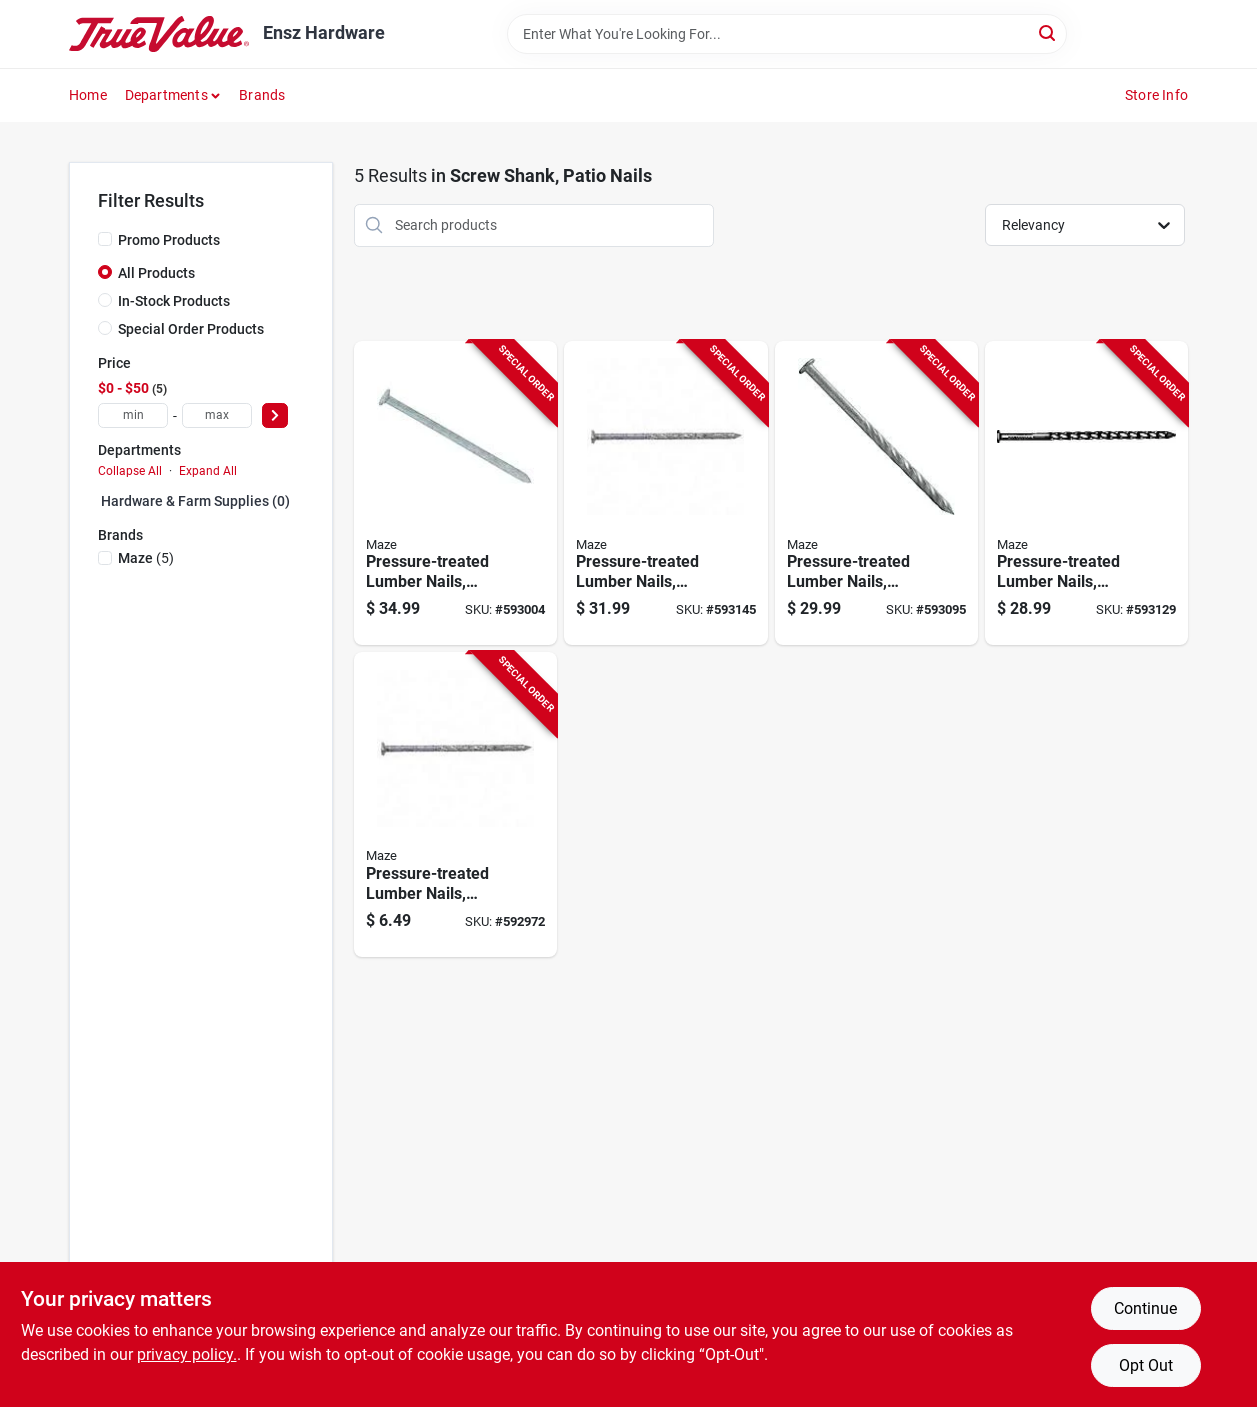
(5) (146, 558)
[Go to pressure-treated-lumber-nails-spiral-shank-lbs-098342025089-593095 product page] (876, 493)
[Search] (1048, 32)
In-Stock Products (174, 301)
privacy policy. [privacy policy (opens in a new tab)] (187, 1354)
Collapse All (130, 471)
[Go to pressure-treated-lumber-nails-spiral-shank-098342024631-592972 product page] (455, 804)
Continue (1145, 1308)
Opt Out (1146, 1365)
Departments (166, 95)
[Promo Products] (105, 239)
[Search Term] (787, 34)
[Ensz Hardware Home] (159, 34)
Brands (262, 95)
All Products (156, 273)
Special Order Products (191, 329)
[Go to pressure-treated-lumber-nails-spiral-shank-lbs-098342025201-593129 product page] (1086, 493)
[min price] (133, 415)
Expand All (208, 471)
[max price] (217, 415)
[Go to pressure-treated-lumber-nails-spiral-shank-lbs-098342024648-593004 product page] (455, 493)
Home (88, 95)
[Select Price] (275, 415)
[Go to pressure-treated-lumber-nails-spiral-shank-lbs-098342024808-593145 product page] (665, 493)
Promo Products (169, 240)
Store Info (1156, 95)
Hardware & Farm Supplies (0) (195, 501)
